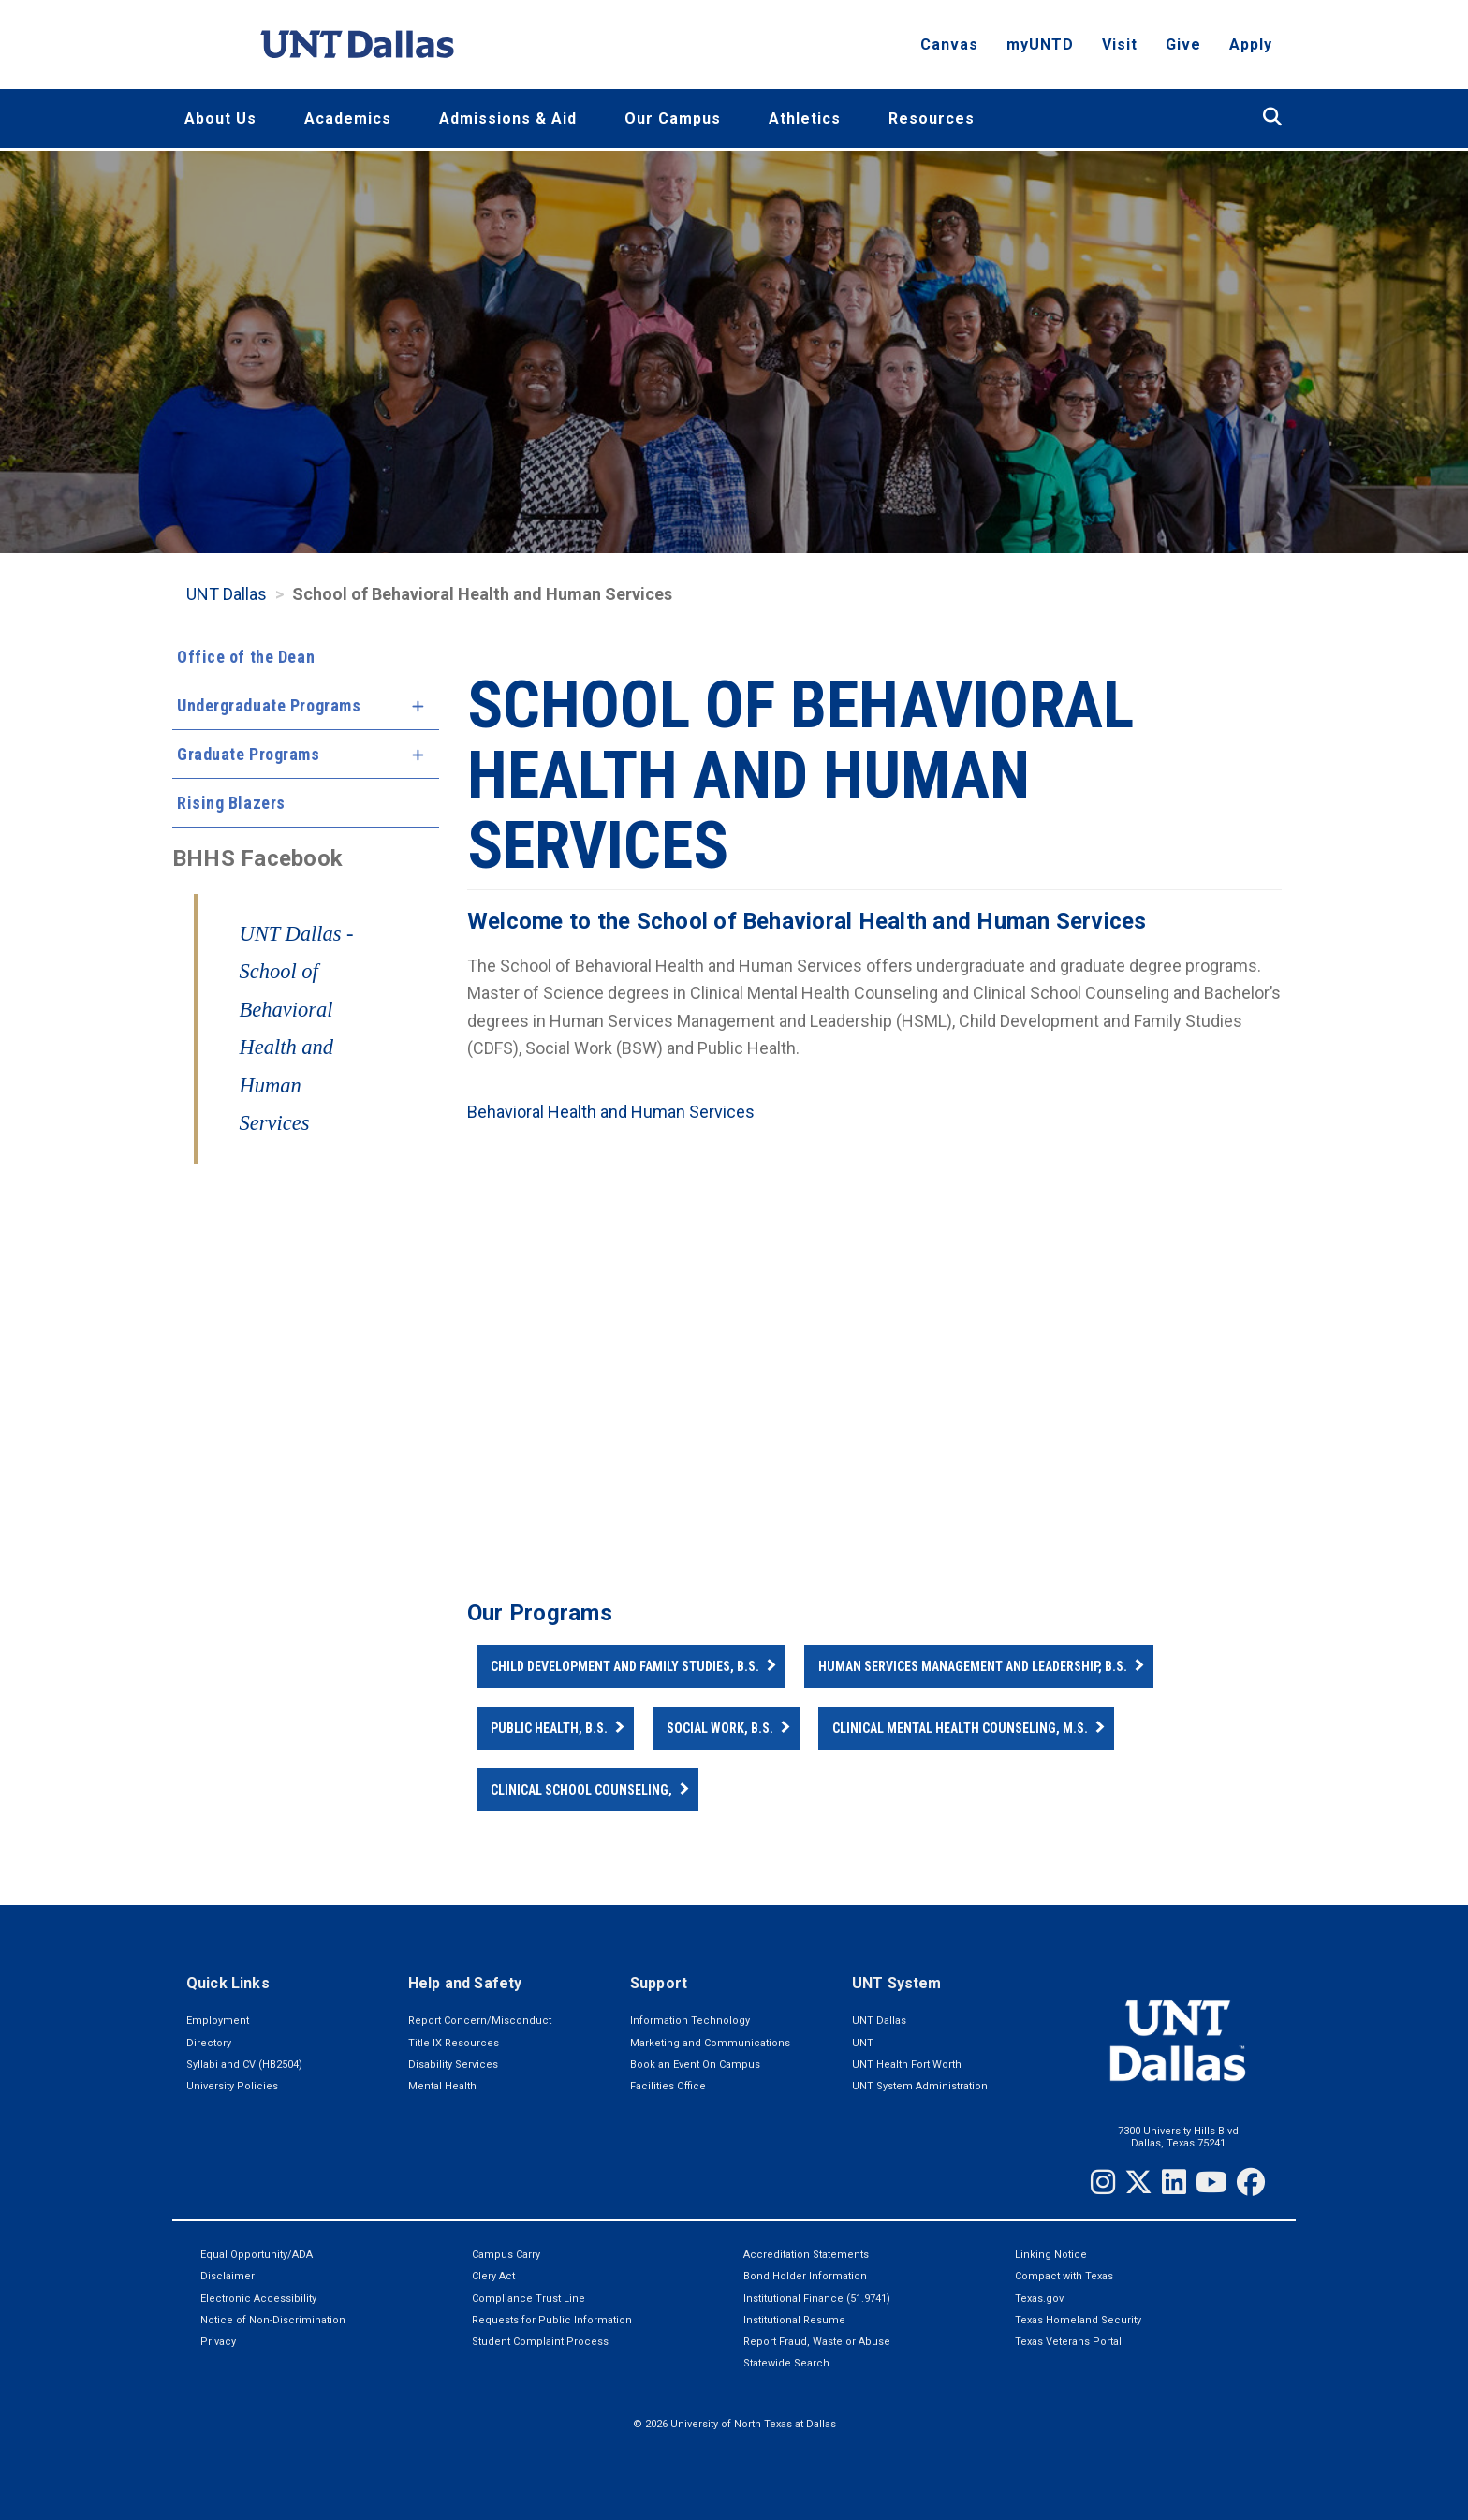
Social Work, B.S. (720, 1728)
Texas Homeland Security (1078, 2320)
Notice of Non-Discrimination (272, 2320)
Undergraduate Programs (268, 705)
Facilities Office (668, 2086)
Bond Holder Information (805, 2276)
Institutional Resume (794, 2320)
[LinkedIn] (1174, 2182)
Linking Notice (1051, 2255)
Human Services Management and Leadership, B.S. (972, 1666)
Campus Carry (506, 2255)
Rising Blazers (231, 803)
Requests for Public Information (552, 2320)
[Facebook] (1251, 2182)
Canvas (949, 52)
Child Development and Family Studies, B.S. (625, 1666)
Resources (931, 118)
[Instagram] (1103, 2182)
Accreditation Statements (806, 2255)
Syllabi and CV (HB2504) (244, 2064)
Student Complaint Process (540, 2342)
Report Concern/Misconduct (479, 2021)
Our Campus (672, 118)
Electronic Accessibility (258, 2299)
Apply (1250, 52)
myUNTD (1040, 52)
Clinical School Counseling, (581, 1789)
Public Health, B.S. (549, 1728)
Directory (208, 2043)
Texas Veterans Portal (1068, 2342)
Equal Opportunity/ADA (256, 2255)
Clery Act (493, 2276)
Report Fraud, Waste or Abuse (816, 2342)
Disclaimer (227, 2276)
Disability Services (453, 2064)
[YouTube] (1211, 2182)
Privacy (218, 2342)
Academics (347, 118)
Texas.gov (1039, 2299)
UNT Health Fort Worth (907, 2064)
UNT (862, 2043)
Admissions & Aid (508, 118)
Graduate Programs (248, 754)
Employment (217, 2021)
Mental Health (442, 2086)
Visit (1120, 52)
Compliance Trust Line (528, 2299)
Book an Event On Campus (695, 2064)
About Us (220, 118)
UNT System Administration (920, 2086)
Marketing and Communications (710, 2043)
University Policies (232, 2086)
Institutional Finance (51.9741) (816, 2299)
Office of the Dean (246, 657)
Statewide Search (786, 2363)
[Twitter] (1138, 2182)
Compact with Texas (1064, 2276)
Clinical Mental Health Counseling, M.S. (960, 1728)
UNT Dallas (226, 594)
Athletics (805, 118)
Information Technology (690, 2021)
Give (1183, 52)
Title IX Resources (453, 2043)
